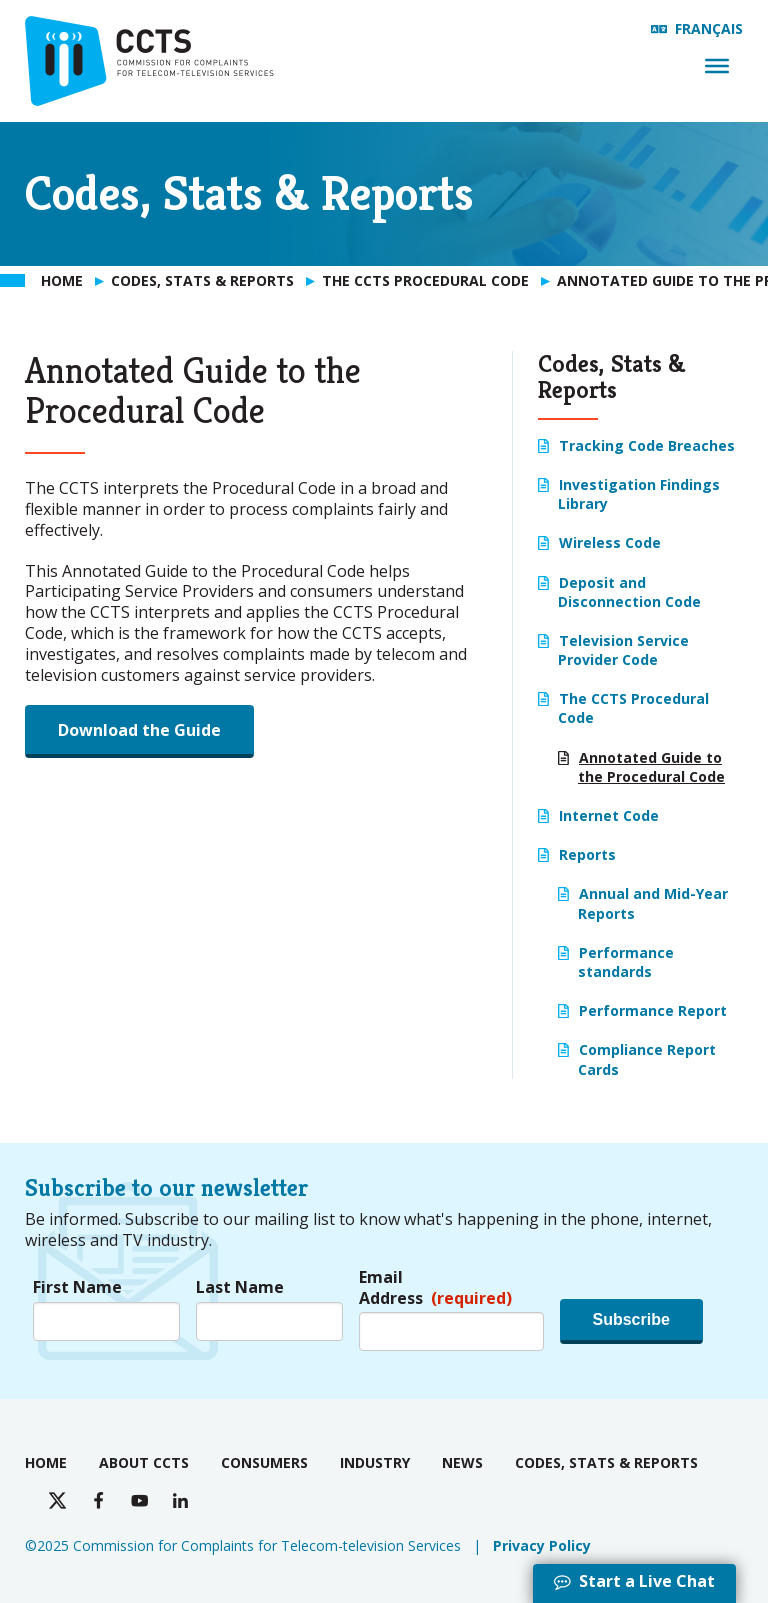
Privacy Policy (542, 1545)
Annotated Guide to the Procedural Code (651, 767)
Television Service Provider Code (623, 650)
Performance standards (626, 962)
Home (46, 1462)
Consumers (264, 1462)
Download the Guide (139, 730)
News (462, 1462)
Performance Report (653, 1010)
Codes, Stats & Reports (606, 1462)
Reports (587, 854)
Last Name (240, 1287)
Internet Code (609, 815)
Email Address (435, 1288)
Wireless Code (610, 542)
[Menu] (717, 66)
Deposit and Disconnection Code (629, 592)
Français (709, 28)
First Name (77, 1287)
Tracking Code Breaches (647, 445)
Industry (375, 1462)
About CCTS (144, 1462)
